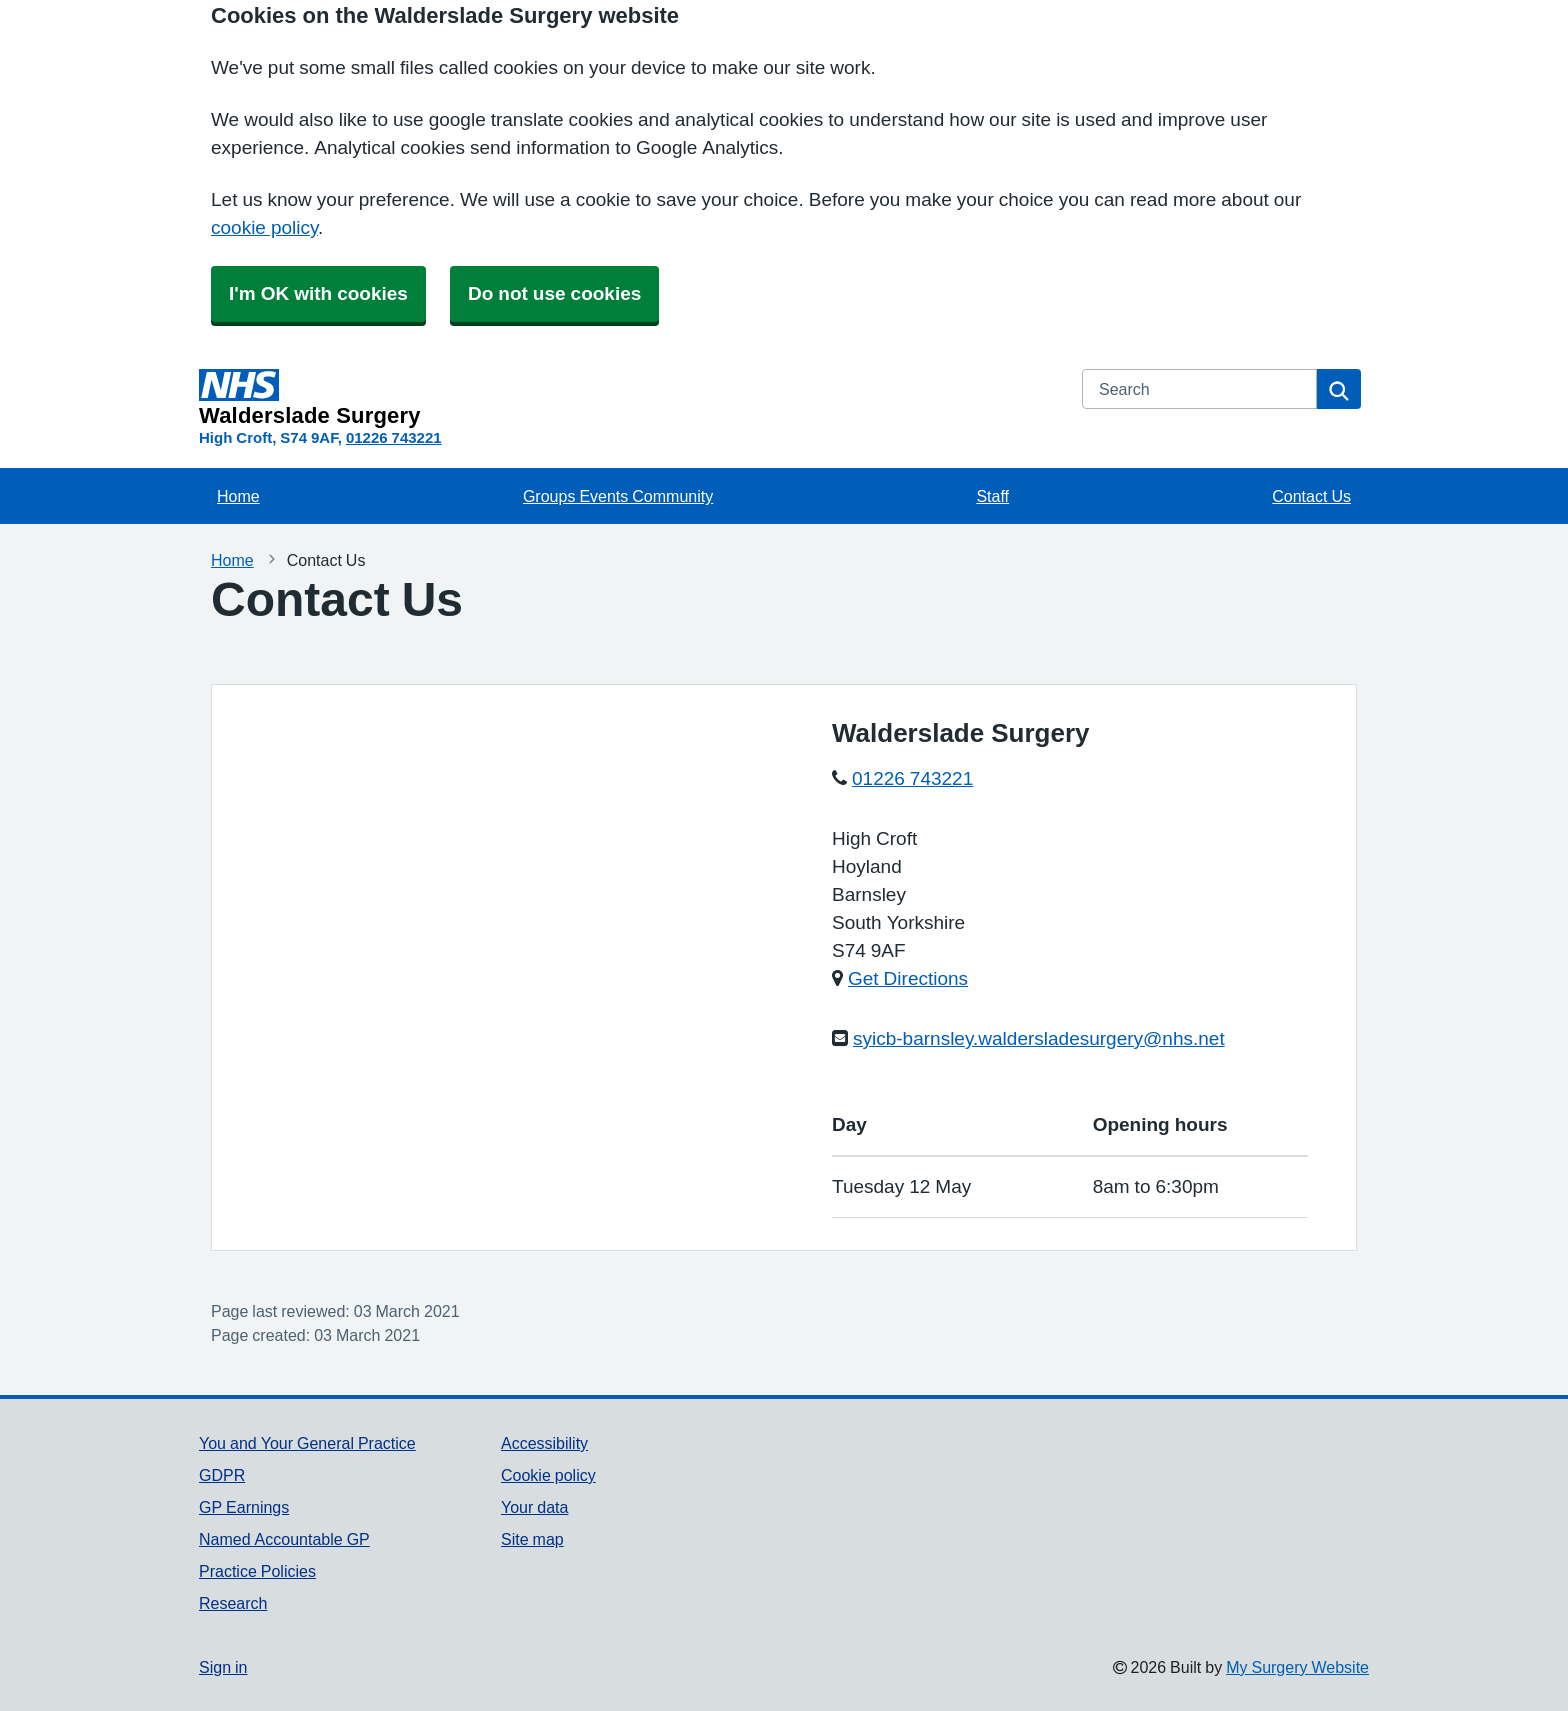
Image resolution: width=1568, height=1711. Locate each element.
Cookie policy (548, 1475)
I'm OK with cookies (318, 293)
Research (233, 1603)
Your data (534, 1507)
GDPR (222, 1475)
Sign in (223, 1667)
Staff (992, 496)
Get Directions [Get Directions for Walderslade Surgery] (908, 978)
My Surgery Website (1297, 1667)
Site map (532, 1539)
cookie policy (264, 227)
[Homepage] (628, 398)
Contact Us (1311, 496)
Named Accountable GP (284, 1539)
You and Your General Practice (307, 1443)
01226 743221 (394, 437)
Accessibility (544, 1443)
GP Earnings (244, 1507)
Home (238, 496)
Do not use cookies (554, 293)
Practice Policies (257, 1571)
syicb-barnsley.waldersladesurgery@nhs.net (1039, 1038)
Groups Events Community (618, 496)
